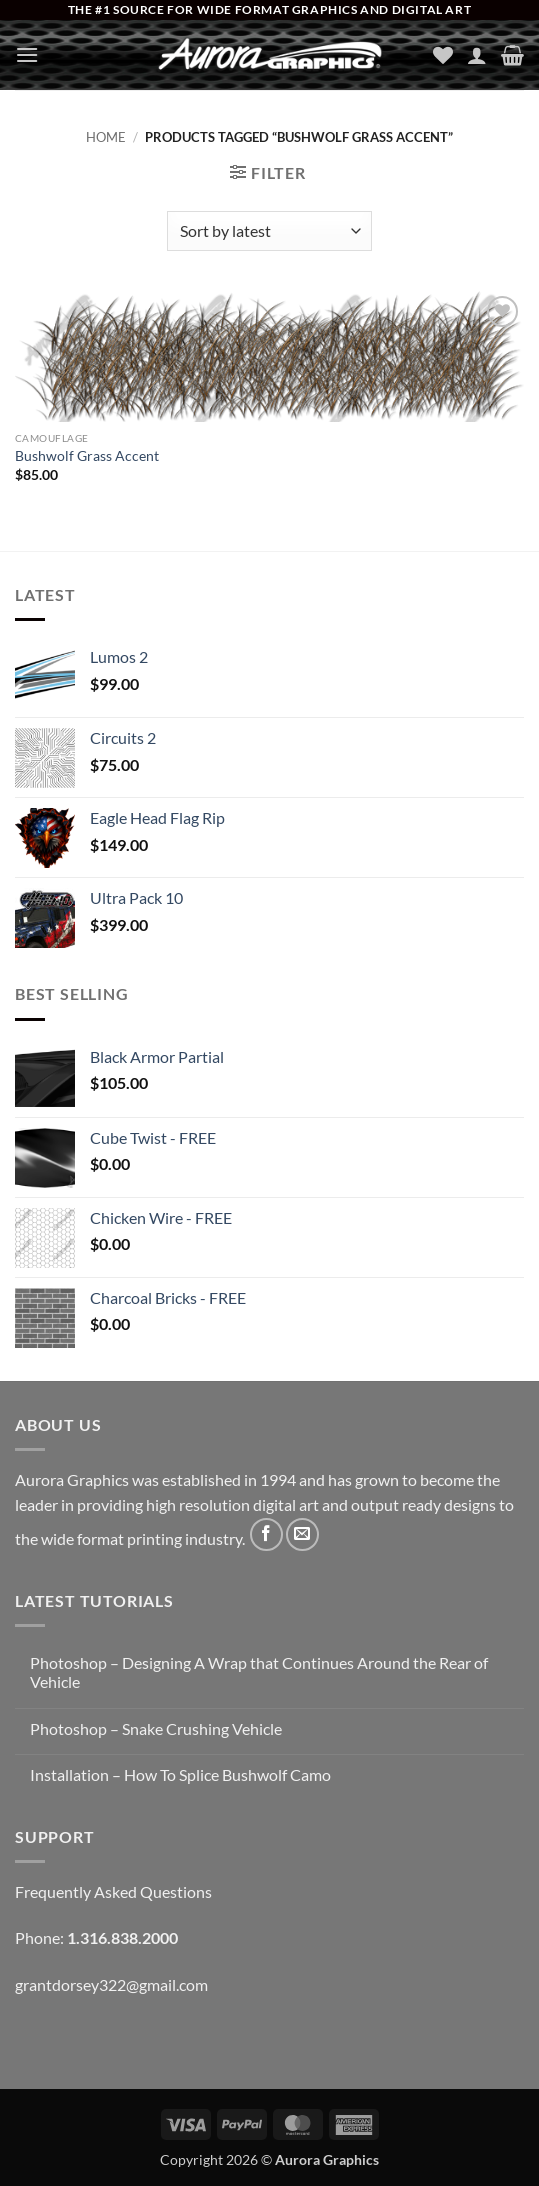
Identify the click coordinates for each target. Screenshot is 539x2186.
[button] (27, 54)
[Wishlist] (443, 55)
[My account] (477, 55)
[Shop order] (269, 231)
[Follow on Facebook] (266, 1534)
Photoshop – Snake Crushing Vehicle (156, 1728)
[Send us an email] (302, 1534)
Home (106, 137)
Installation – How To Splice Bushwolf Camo (180, 1774)
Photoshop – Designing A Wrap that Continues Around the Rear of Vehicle (259, 1672)
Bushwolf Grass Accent (87, 456)
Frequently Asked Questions (113, 1891)
